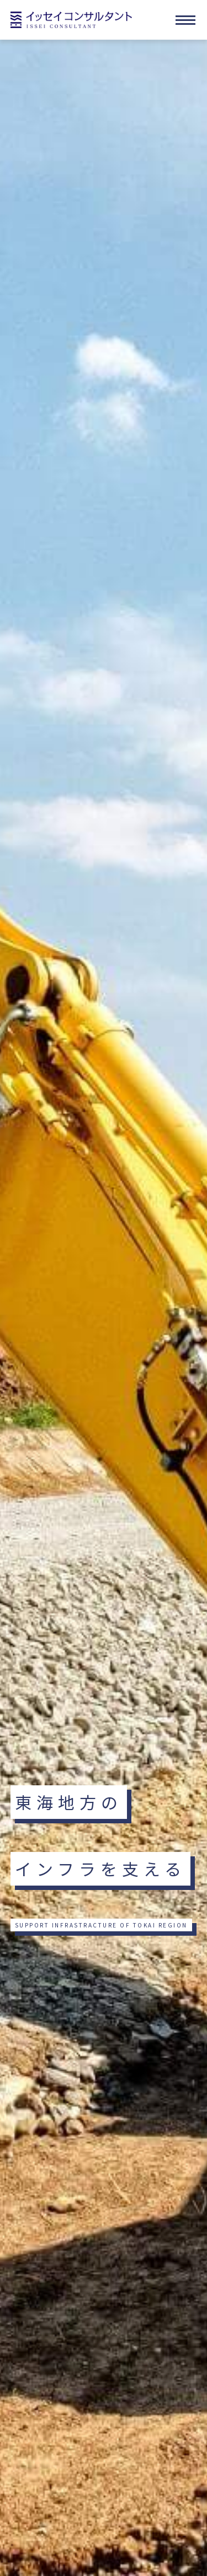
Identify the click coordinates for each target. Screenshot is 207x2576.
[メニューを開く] (185, 20)
